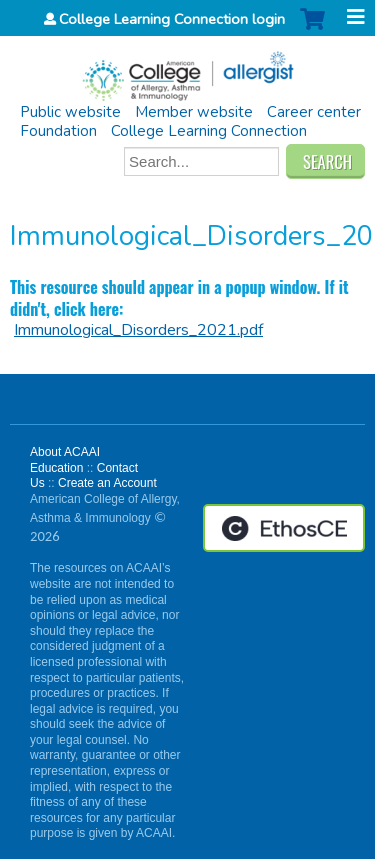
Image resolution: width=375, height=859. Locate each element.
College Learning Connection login (172, 19)
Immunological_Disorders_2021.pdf (138, 330)
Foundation (58, 131)
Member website (194, 112)
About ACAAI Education (65, 460)
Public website (70, 112)
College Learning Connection (209, 131)
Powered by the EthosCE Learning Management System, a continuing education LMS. (284, 528)
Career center (314, 112)
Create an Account (107, 483)
